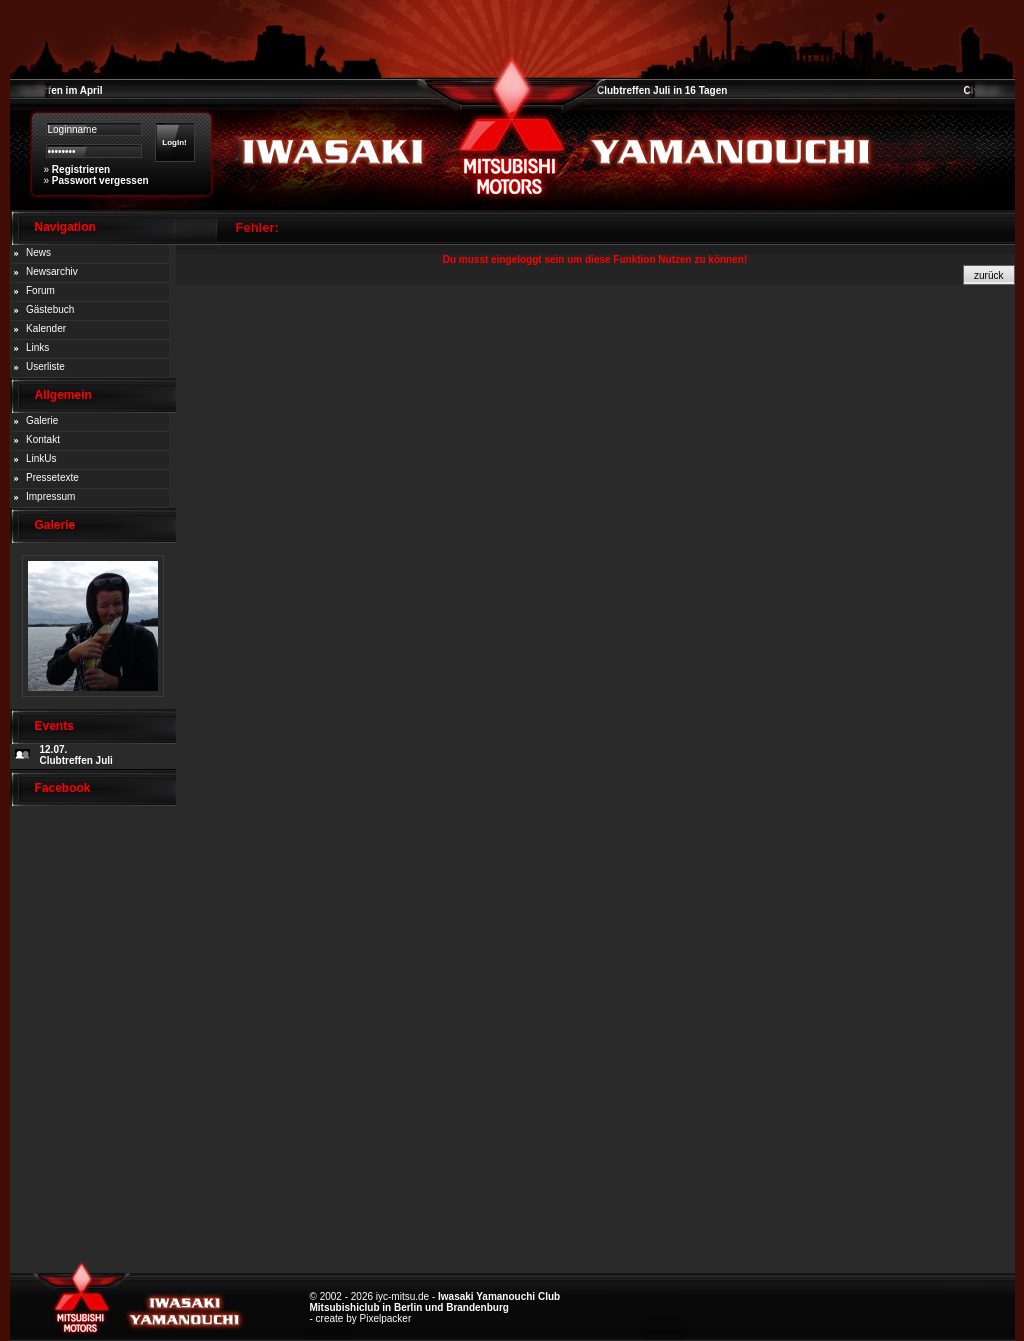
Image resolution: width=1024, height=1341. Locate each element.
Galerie (42, 420)
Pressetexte (52, 477)
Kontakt (43, 439)
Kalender (46, 328)
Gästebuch (50, 309)
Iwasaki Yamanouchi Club (499, 1296)
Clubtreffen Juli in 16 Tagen (662, 90)
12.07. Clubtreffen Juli (76, 755)
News (38, 252)
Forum (40, 290)
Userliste (45, 366)
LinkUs (41, 458)
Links (37, 347)
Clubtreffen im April (56, 90)
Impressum (50, 496)
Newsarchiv (52, 271)
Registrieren (81, 169)
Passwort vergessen (100, 180)
